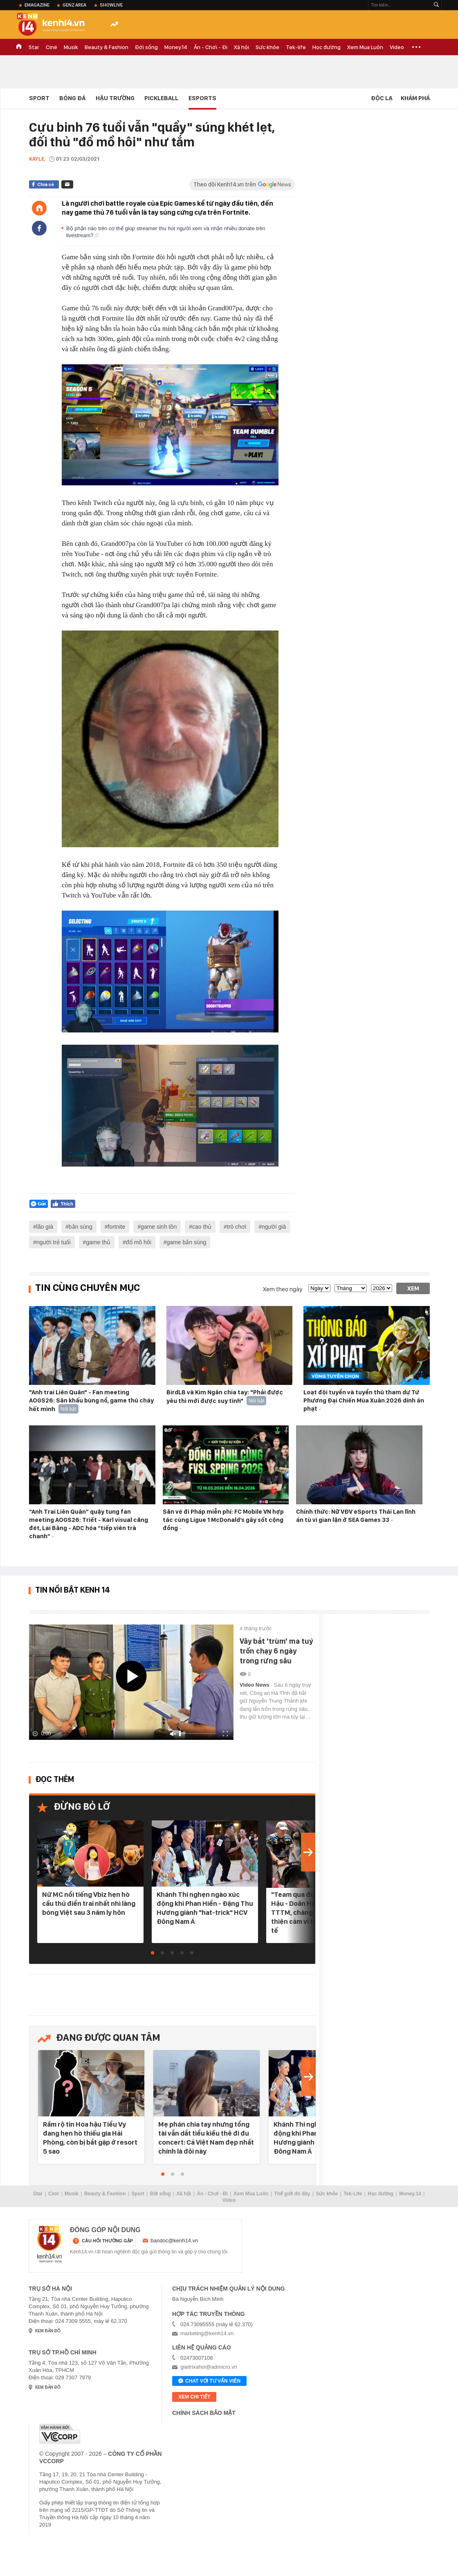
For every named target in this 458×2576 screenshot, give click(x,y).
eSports (202, 98)
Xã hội (241, 47)
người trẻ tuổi (53, 1242)
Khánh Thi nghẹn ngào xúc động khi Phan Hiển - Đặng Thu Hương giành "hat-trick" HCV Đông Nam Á (205, 1907)
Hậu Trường (115, 98)
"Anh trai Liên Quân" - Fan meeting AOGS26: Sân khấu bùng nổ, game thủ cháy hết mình (91, 1401)
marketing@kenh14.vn (206, 2333)
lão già (44, 1226)
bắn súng (80, 1226)
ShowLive (111, 5)
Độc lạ (382, 98)
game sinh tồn (159, 1226)
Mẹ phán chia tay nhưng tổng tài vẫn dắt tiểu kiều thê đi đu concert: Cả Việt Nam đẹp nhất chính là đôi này (206, 2137)
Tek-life (296, 47)
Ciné (51, 47)
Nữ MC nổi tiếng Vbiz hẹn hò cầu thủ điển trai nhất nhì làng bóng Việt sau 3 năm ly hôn (88, 1903)
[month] (351, 1288)
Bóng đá (72, 98)
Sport (39, 98)
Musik (71, 47)
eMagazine (37, 5)
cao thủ (201, 1226)
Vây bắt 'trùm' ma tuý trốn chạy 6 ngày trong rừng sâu (276, 1651)
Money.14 (175, 47)
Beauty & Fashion (106, 47)
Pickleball (161, 98)
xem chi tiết (194, 2397)
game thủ (98, 1242)
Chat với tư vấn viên (209, 2381)
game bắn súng (187, 1242)
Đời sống (146, 47)
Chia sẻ (45, 184)
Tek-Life (353, 2194)
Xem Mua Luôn (365, 47)
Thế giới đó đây (292, 2194)
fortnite (116, 1226)
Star (34, 47)
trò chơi (236, 1226)
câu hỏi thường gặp (107, 2240)
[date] (319, 1288)
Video (397, 47)
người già (274, 1226)
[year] (381, 1288)
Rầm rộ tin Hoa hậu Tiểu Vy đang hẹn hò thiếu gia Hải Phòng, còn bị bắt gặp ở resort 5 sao (90, 2137)
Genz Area (74, 5)
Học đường (326, 47)
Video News (255, 1685)
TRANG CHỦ (18, 47)
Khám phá (415, 98)
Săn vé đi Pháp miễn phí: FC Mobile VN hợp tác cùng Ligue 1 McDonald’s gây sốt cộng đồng (223, 1520)
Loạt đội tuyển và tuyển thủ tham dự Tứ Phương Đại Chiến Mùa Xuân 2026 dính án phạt (363, 1400)
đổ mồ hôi (138, 1242)
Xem (413, 1288)
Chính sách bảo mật (204, 2413)
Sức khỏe (267, 47)
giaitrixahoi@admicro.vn (208, 2367)
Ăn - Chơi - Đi (210, 47)
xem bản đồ (48, 2331)
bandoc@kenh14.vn (174, 2240)
